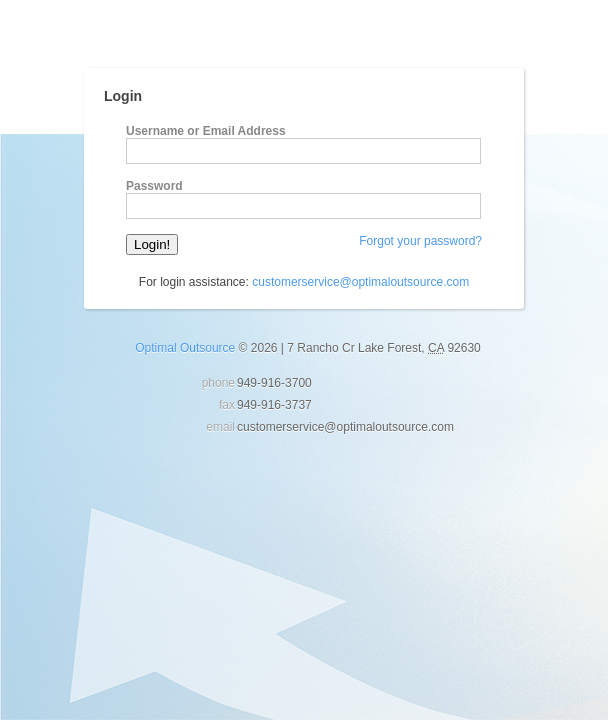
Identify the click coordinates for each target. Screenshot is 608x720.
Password (154, 186)
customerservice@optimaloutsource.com (360, 282)
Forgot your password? (420, 241)
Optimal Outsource (185, 348)
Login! (152, 244)
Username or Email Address (206, 131)
